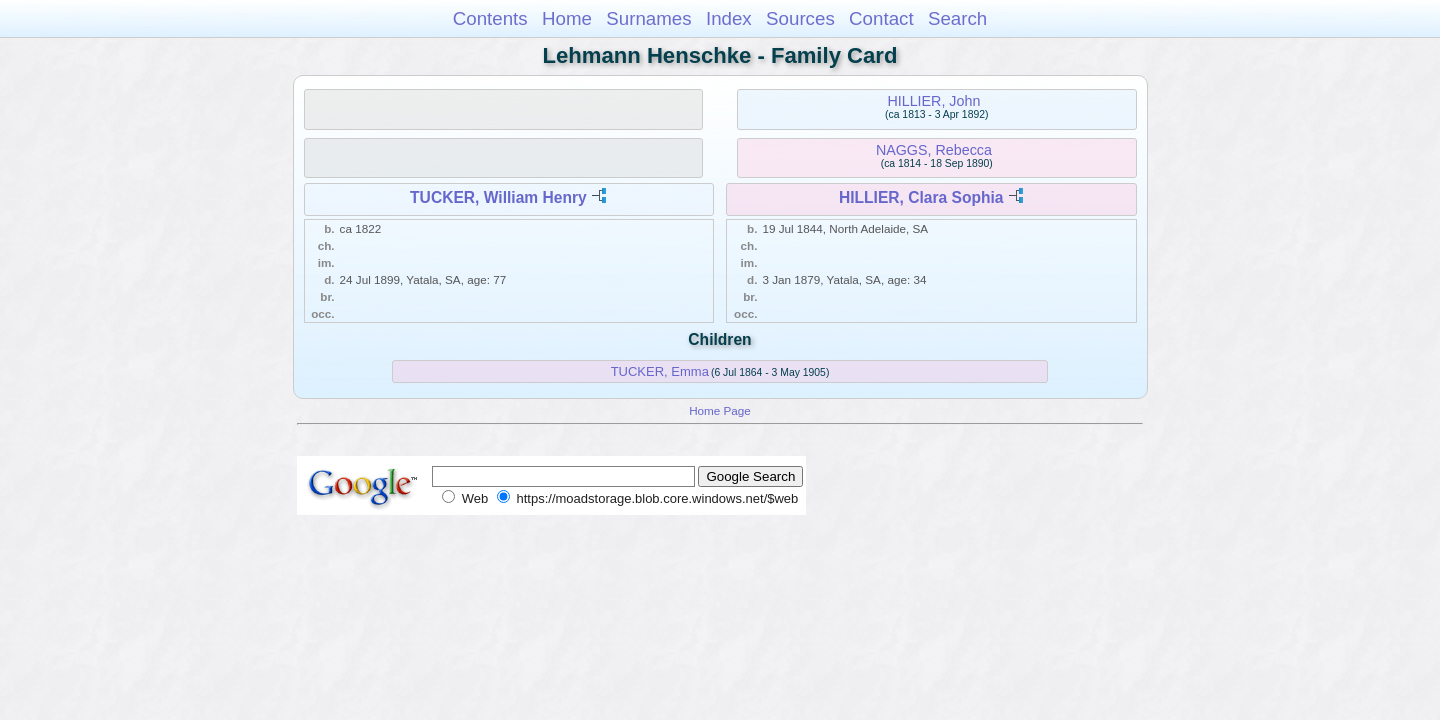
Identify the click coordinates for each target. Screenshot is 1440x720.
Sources (800, 18)
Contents (490, 18)
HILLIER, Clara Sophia (921, 197)
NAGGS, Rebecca (934, 150)
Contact (881, 18)
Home (567, 18)
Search (957, 18)
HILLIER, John (933, 101)
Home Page (720, 410)
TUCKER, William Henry (498, 197)
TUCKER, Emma (660, 371)
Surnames (648, 18)
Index (729, 18)
